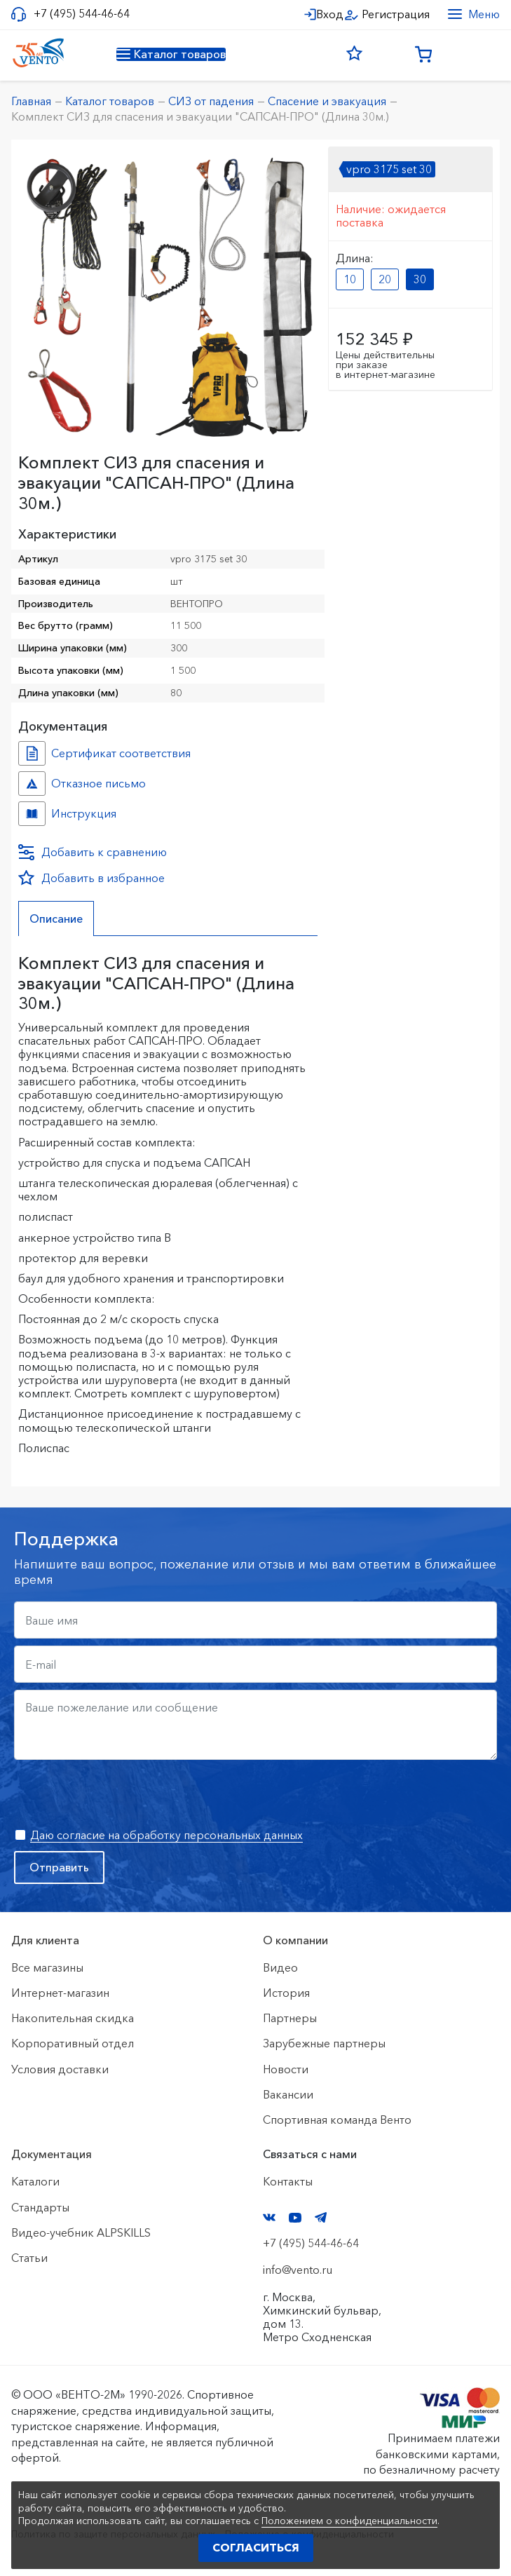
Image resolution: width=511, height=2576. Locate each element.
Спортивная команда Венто (337, 2120)
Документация (51, 2154)
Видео (280, 1967)
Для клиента (45, 1940)
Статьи (29, 2258)
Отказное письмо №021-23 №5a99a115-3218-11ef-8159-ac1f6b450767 (32, 783)
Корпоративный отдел (72, 2043)
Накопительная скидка (72, 2018)
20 (385, 279)
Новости (285, 2069)
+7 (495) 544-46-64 (82, 13)
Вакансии (288, 2094)
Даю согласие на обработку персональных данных (166, 1835)
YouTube (295, 2218)
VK (269, 2217)
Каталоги (35, 2181)
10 (349, 279)
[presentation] (120, 1794)
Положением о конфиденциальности (349, 2520)
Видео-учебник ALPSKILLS (81, 2232)
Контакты (288, 2181)
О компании (295, 1940)
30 (420, 279)
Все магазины (47, 1967)
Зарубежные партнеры (324, 2043)
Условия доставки (60, 2069)
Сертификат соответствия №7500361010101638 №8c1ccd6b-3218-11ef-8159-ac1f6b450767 (32, 753)
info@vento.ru (297, 2270)
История (286, 1993)
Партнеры (290, 2018)
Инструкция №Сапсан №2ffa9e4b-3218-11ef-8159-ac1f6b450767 (32, 813)
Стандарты (40, 2207)
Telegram (321, 2217)
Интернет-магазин (60, 1993)
